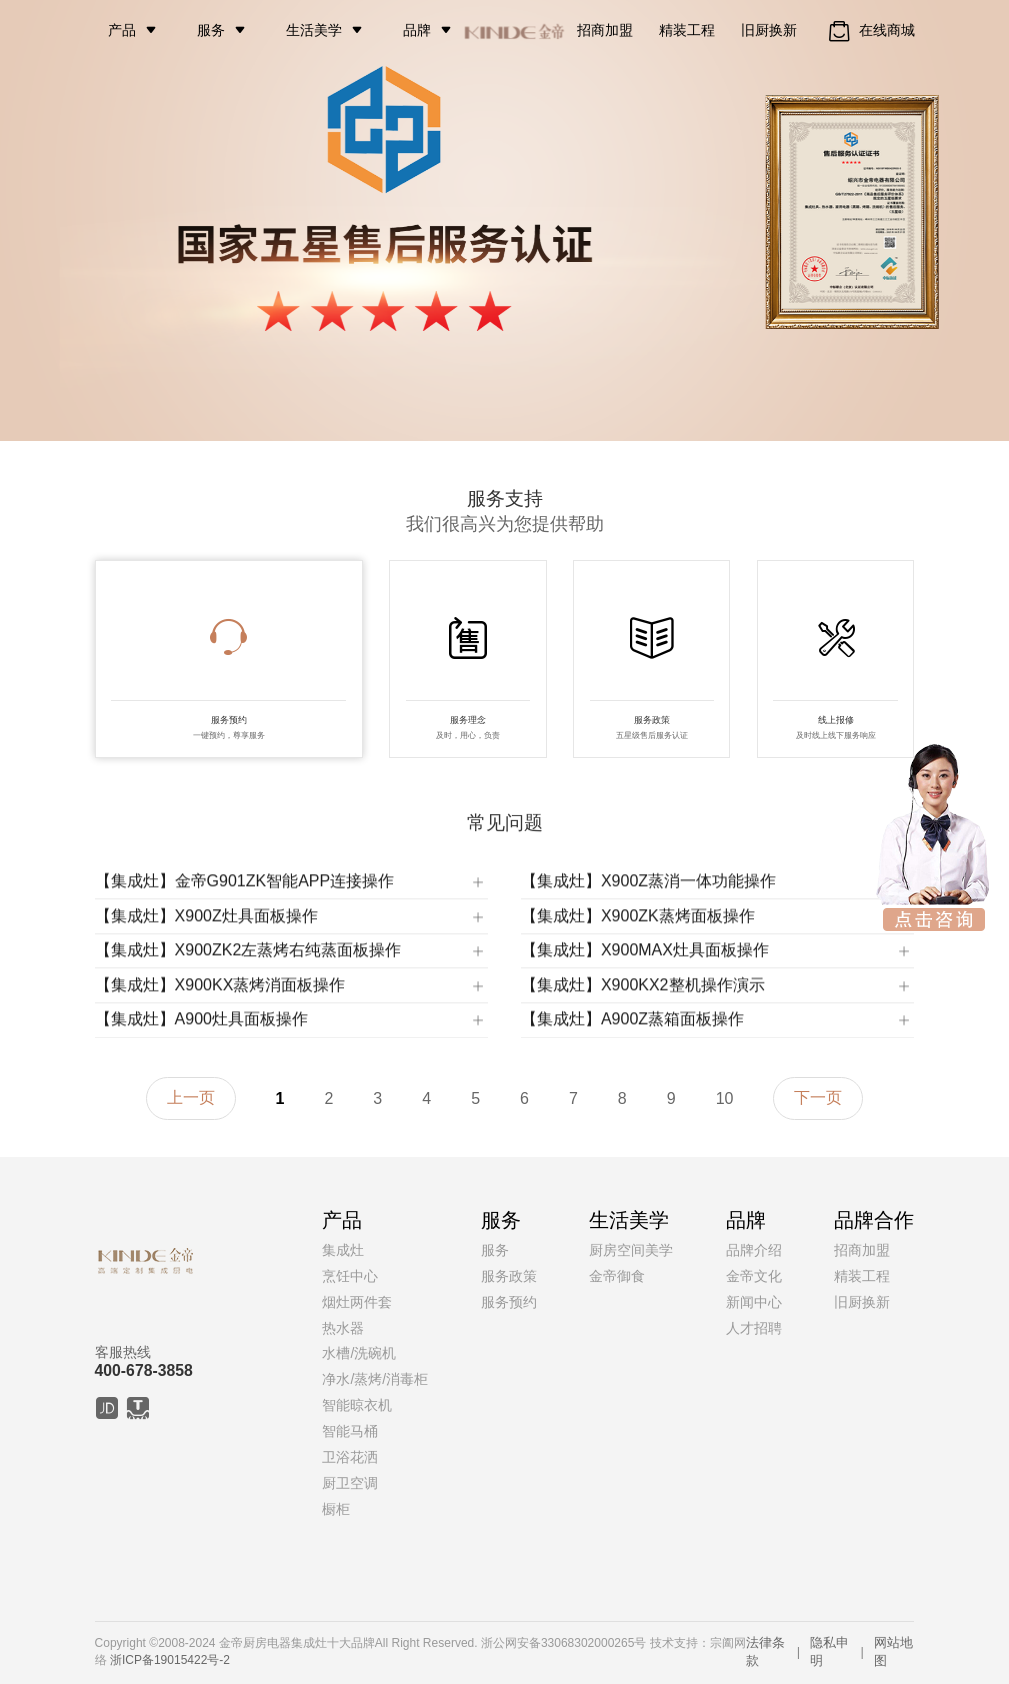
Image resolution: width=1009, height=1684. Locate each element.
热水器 (343, 1328)
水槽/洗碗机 (359, 1353)
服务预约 (509, 1302)
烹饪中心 (350, 1276)
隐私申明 (829, 1651)
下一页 (818, 1097)
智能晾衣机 (357, 1405)
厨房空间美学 (631, 1250)
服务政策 (509, 1276)
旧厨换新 (769, 30)
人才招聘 (754, 1328)
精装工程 (687, 30)
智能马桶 (350, 1431)
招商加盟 (605, 30)
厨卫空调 (350, 1483)
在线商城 (869, 31)
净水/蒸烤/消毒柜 (375, 1379)
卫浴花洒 (350, 1457)
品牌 (417, 30)
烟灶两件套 (357, 1302)
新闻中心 (754, 1302)
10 (725, 1098)
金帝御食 (617, 1276)
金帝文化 (754, 1276)
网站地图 (893, 1651)
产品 (122, 30)
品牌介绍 (754, 1250)
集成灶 (343, 1250)
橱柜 (336, 1509)
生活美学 (314, 30)
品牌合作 (874, 1220)
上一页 (191, 1097)
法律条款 (765, 1651)
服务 (211, 30)
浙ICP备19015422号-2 (170, 1660)
